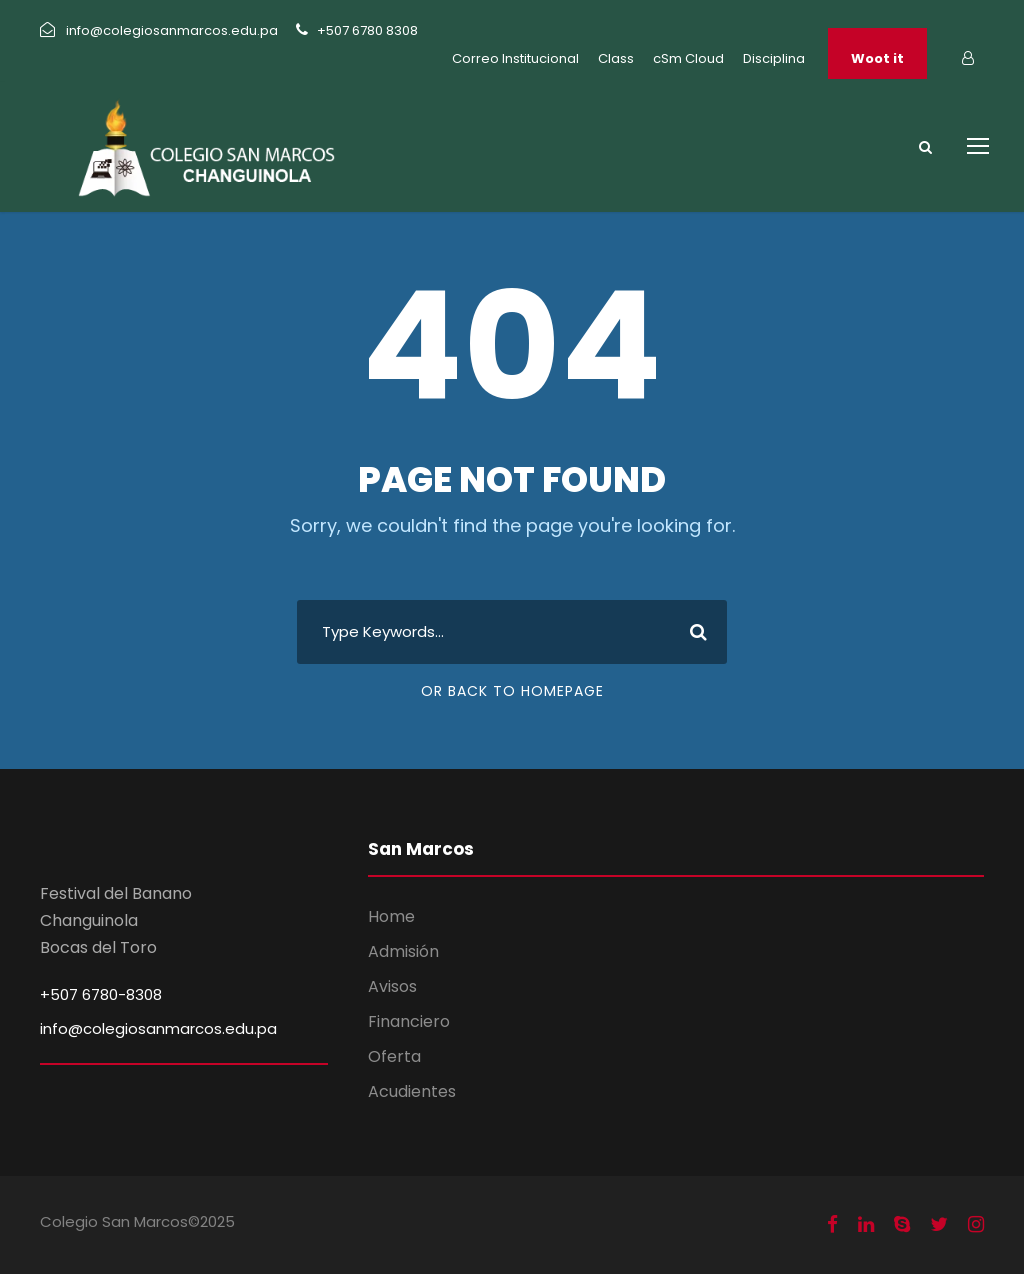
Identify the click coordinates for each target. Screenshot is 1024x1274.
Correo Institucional (515, 58)
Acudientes (412, 1091)
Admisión (403, 951)
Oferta (394, 1056)
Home (391, 916)
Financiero (409, 1021)
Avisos (392, 986)
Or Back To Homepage (512, 691)
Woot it (877, 58)
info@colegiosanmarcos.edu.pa (158, 1028)
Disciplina (774, 58)
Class (616, 58)
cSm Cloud (688, 58)
